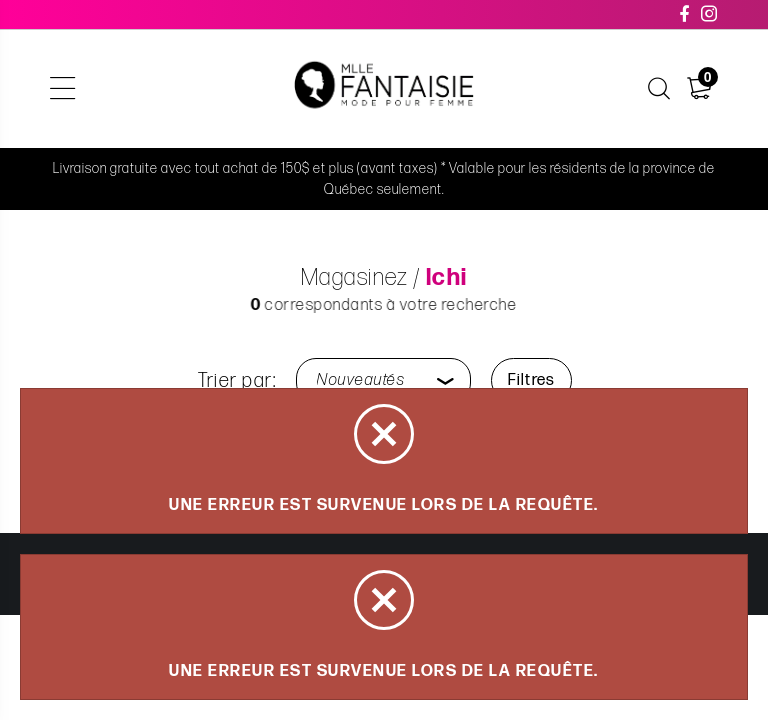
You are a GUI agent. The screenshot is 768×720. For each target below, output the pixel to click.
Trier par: (238, 381)
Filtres (531, 380)
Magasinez (354, 277)
